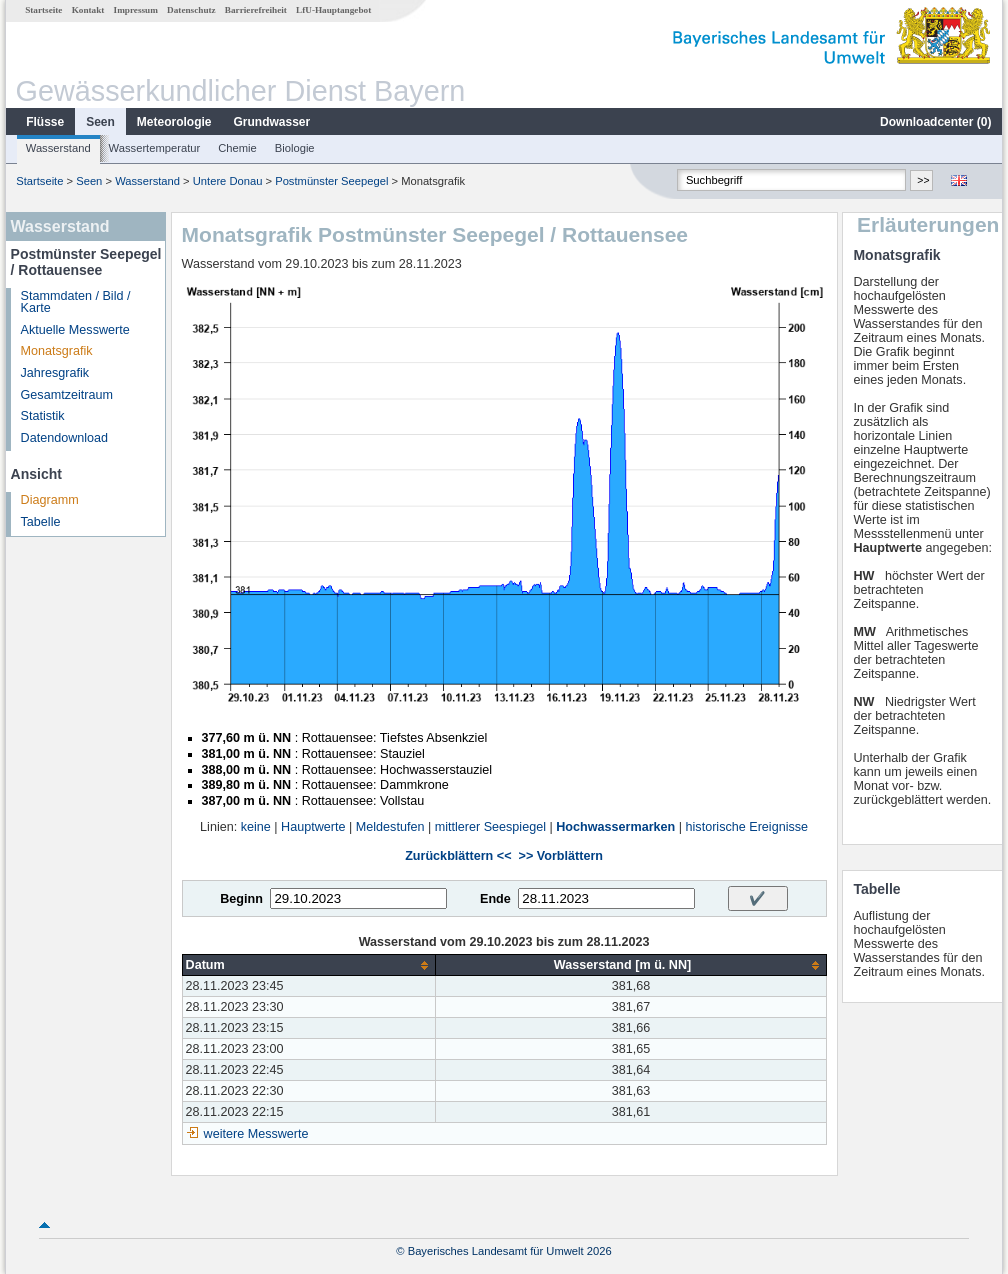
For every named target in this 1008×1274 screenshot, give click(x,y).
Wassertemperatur (155, 148)
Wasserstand (58, 148)
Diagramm (50, 500)
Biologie (295, 148)
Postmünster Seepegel (331, 181)
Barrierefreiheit (256, 10)
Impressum (136, 10)
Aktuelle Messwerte (75, 330)
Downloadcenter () (935, 122)
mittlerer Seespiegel (490, 827)
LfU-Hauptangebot (333, 10)
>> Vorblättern (561, 856)
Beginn (241, 899)
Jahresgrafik (55, 373)
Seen (100, 122)
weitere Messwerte (256, 1134)
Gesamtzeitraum (67, 395)
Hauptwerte (313, 827)
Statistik (43, 416)
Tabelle (41, 522)
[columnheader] (309, 965)
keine (256, 827)
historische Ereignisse (747, 827)
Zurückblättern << (458, 856)
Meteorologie (174, 122)
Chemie (237, 148)
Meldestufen (390, 827)
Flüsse (45, 122)
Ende (495, 899)
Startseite (43, 10)
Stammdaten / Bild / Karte (76, 302)
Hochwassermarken (615, 827)
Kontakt (88, 10)
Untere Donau (228, 181)
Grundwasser (272, 122)
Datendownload (65, 438)
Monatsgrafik (57, 351)
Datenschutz (191, 10)
